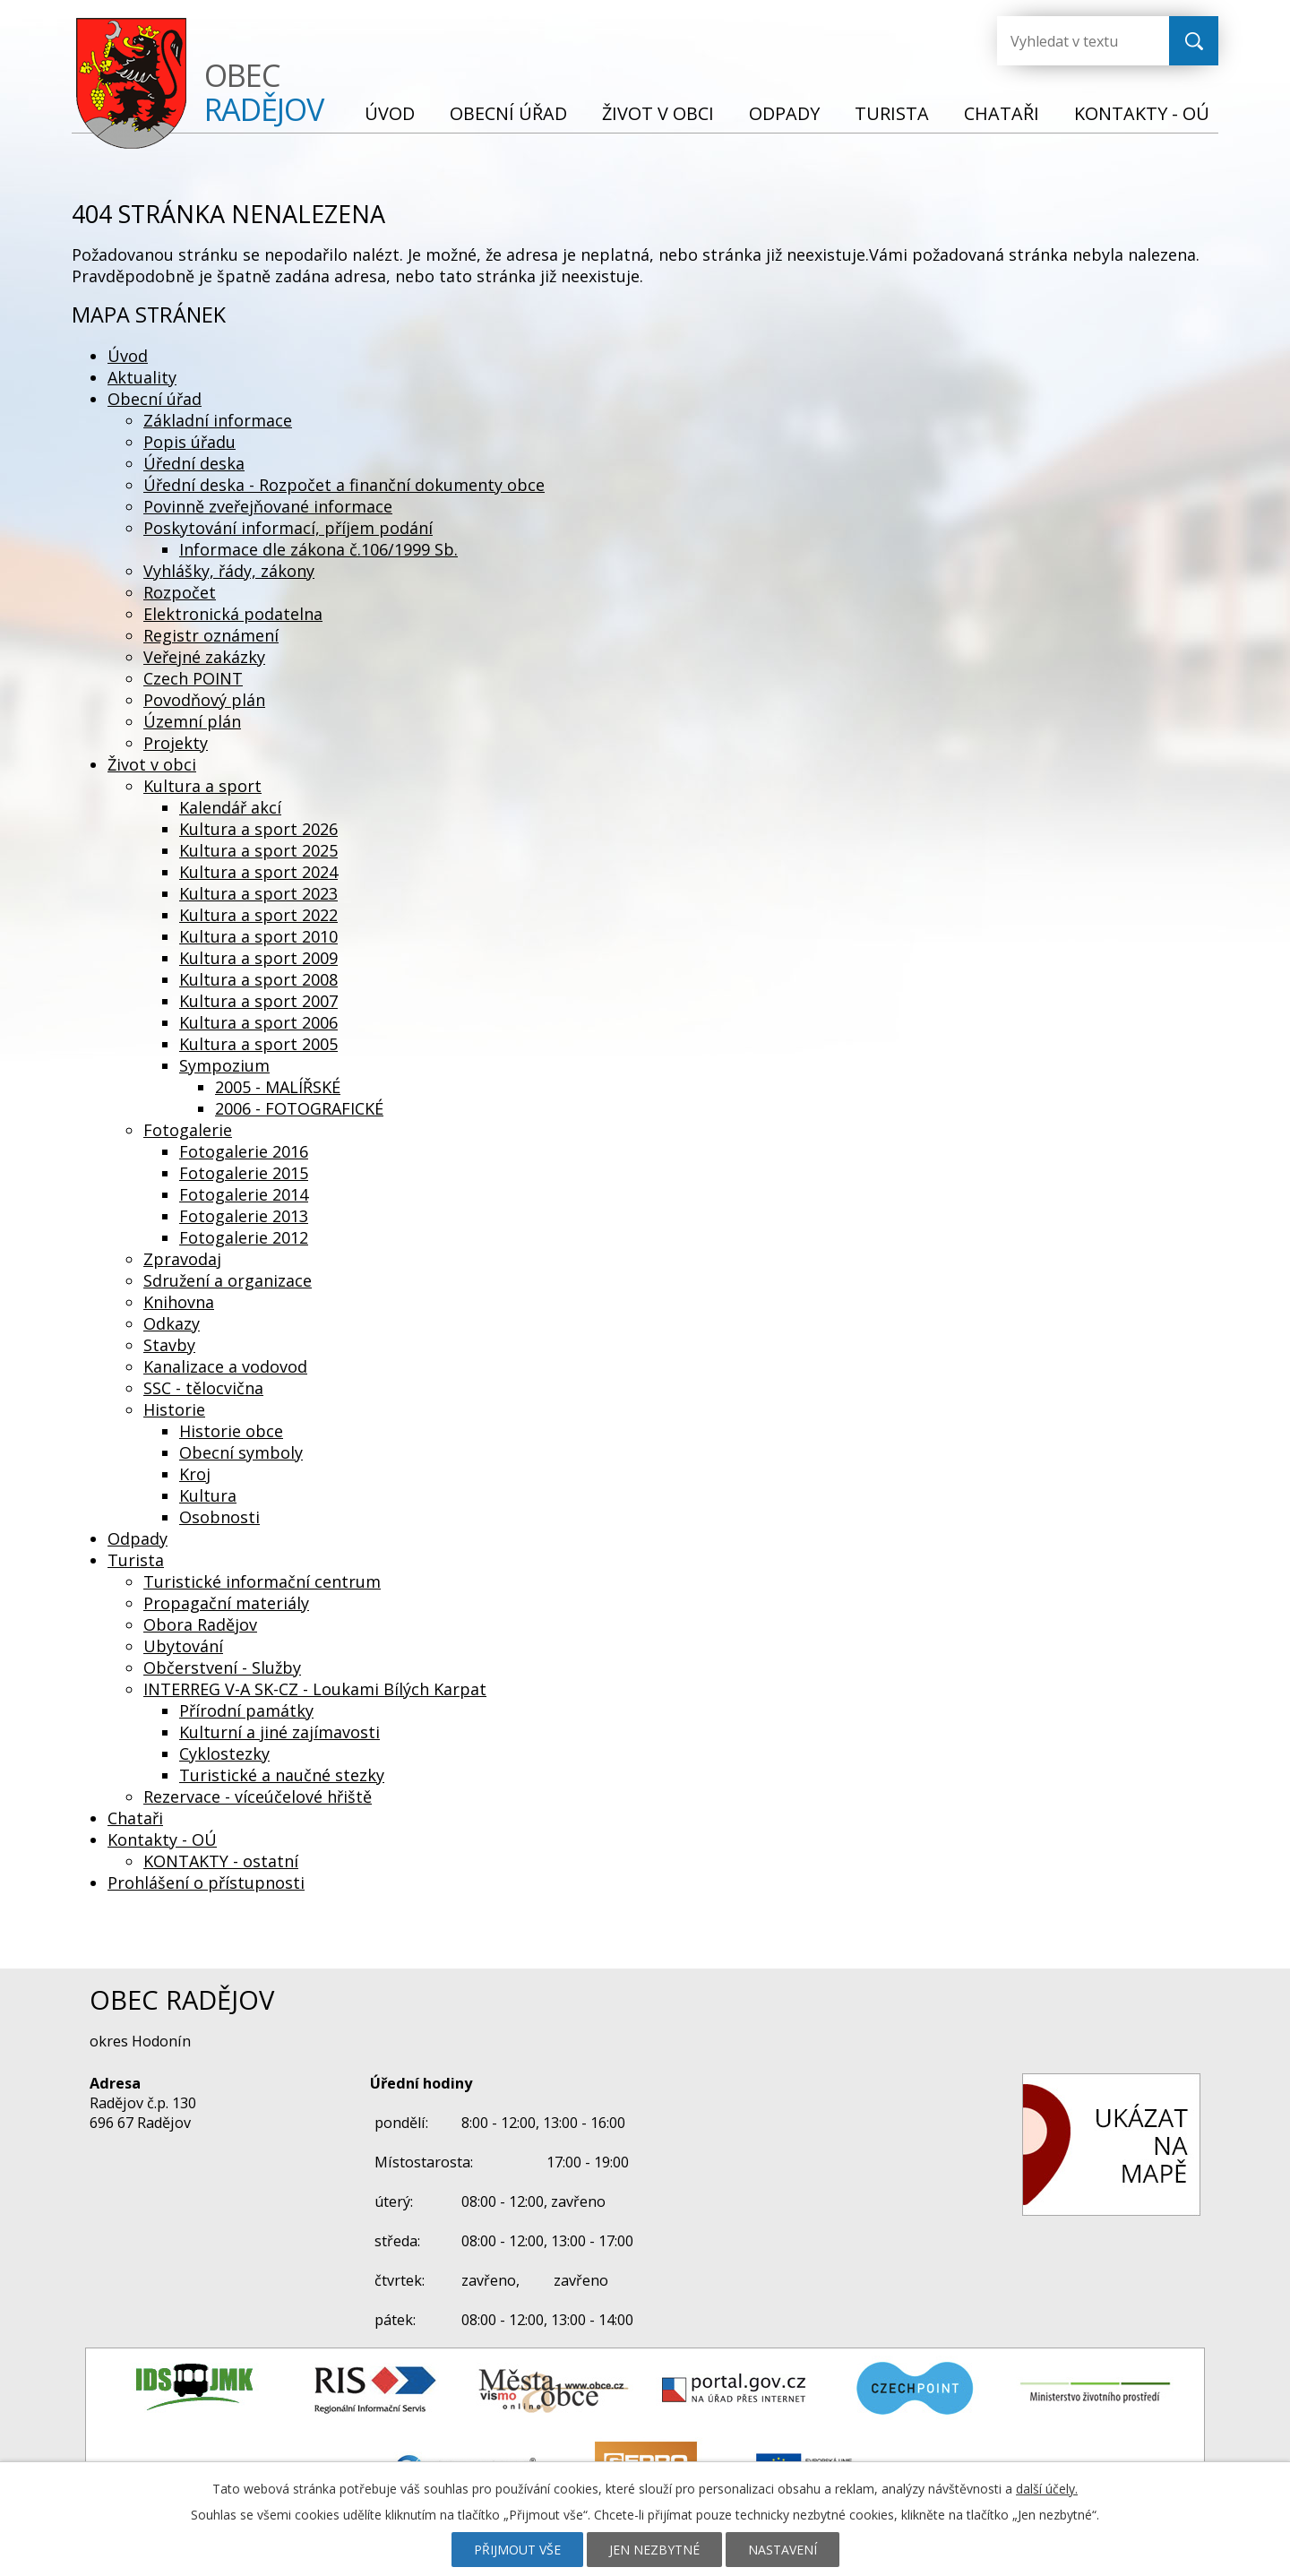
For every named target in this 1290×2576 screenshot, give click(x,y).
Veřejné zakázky (204, 657)
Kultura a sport (202, 786)
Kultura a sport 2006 (258, 1022)
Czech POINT (193, 678)
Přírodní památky (246, 1710)
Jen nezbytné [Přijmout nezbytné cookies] (654, 2549)
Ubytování (183, 1646)
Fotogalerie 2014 (243, 1194)
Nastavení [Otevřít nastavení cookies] (782, 2549)
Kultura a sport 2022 (258, 915)
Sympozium (224, 1065)
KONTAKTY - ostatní (220, 1861)
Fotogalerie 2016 (243, 1151)
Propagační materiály (226, 1603)
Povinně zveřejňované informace (267, 506)
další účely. (1047, 2488)
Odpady (784, 113)
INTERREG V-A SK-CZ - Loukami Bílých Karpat (314, 1689)
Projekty (175, 743)
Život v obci (658, 113)
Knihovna (178, 1302)
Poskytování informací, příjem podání (288, 527)
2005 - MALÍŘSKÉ (277, 1087)
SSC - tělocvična (203, 1388)
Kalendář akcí (230, 807)
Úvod (390, 113)
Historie (174, 1409)
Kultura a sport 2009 (258, 958)
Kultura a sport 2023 (258, 893)
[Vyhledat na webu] (1068, 40)
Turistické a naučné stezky (281, 1775)
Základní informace (217, 420)
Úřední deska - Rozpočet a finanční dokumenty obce (344, 484)
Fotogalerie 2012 (243, 1237)
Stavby (169, 1345)
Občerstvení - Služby (222, 1667)
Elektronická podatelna (232, 614)
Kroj (195, 1474)
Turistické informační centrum (262, 1581)
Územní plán (192, 721)
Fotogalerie (187, 1130)
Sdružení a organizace (227, 1280)
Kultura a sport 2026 (258, 829)
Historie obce (231, 1431)
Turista (892, 113)
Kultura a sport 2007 (258, 1001)
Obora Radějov (200, 1624)
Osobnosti (219, 1517)
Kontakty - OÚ (1141, 113)
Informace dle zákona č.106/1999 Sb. (318, 549)
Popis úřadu (189, 441)
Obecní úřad (508, 113)
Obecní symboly (241, 1452)
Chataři (1001, 113)
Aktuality (142, 377)
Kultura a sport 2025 (258, 850)
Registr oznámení (211, 635)
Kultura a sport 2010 (258, 936)
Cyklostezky (224, 1753)
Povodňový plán (204, 700)
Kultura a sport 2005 (258, 1044)
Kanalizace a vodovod (225, 1366)
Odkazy (171, 1323)
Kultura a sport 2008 (258, 979)
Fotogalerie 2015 (243, 1173)
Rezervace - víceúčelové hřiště (257, 1796)
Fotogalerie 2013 (243, 1216)
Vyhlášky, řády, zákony (228, 571)
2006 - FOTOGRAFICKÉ (299, 1108)
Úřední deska (194, 463)
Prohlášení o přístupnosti (206, 1882)
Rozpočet (179, 592)
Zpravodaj (182, 1259)
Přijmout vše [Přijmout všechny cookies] (517, 2549)
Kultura (207, 1495)
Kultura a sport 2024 (258, 872)
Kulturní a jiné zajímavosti (279, 1732)
